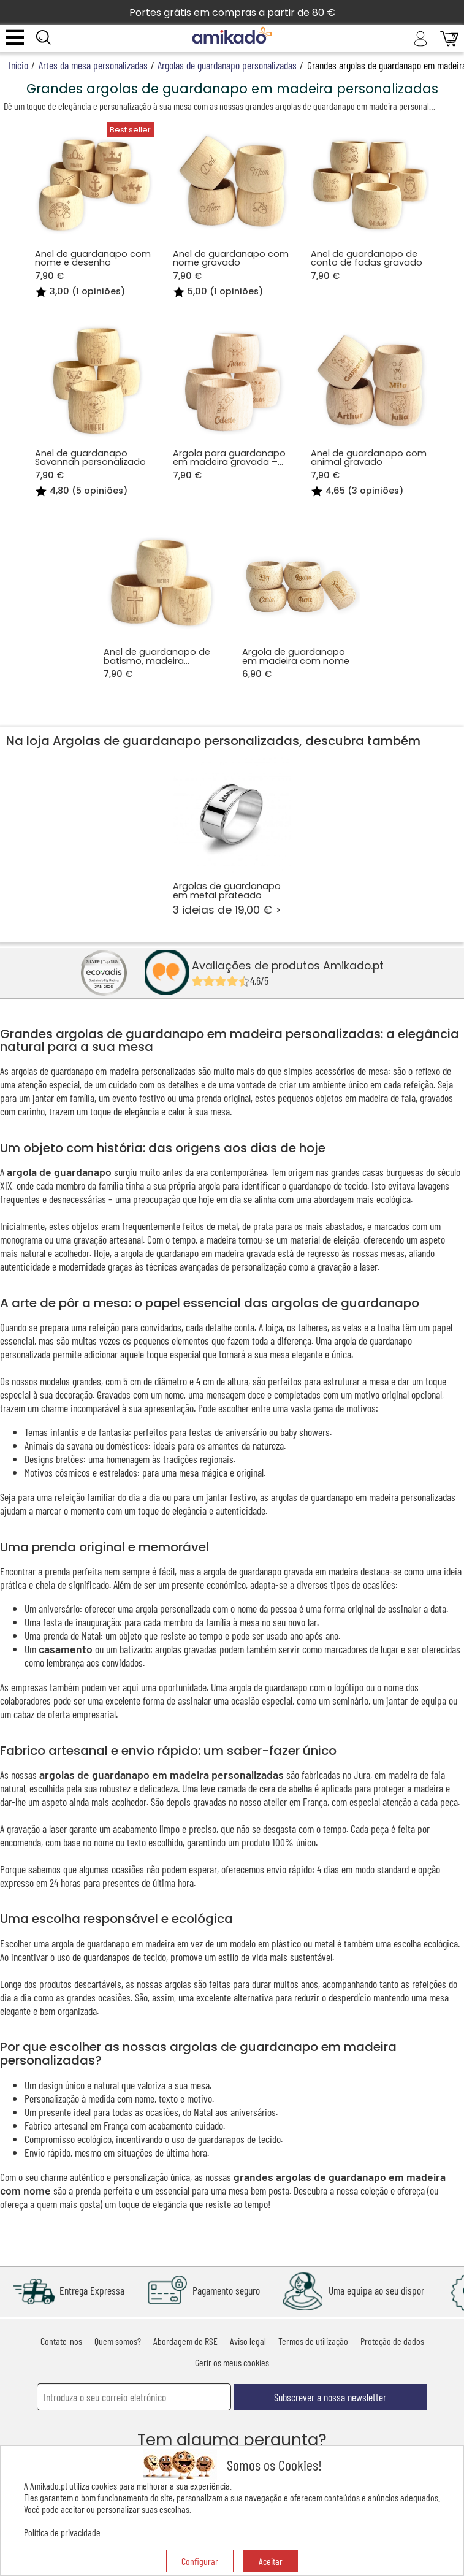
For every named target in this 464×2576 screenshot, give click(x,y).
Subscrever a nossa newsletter (330, 2397)
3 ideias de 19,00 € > (232, 836)
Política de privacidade (62, 2532)
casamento (66, 1649)
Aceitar (271, 2561)
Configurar (199, 2561)
